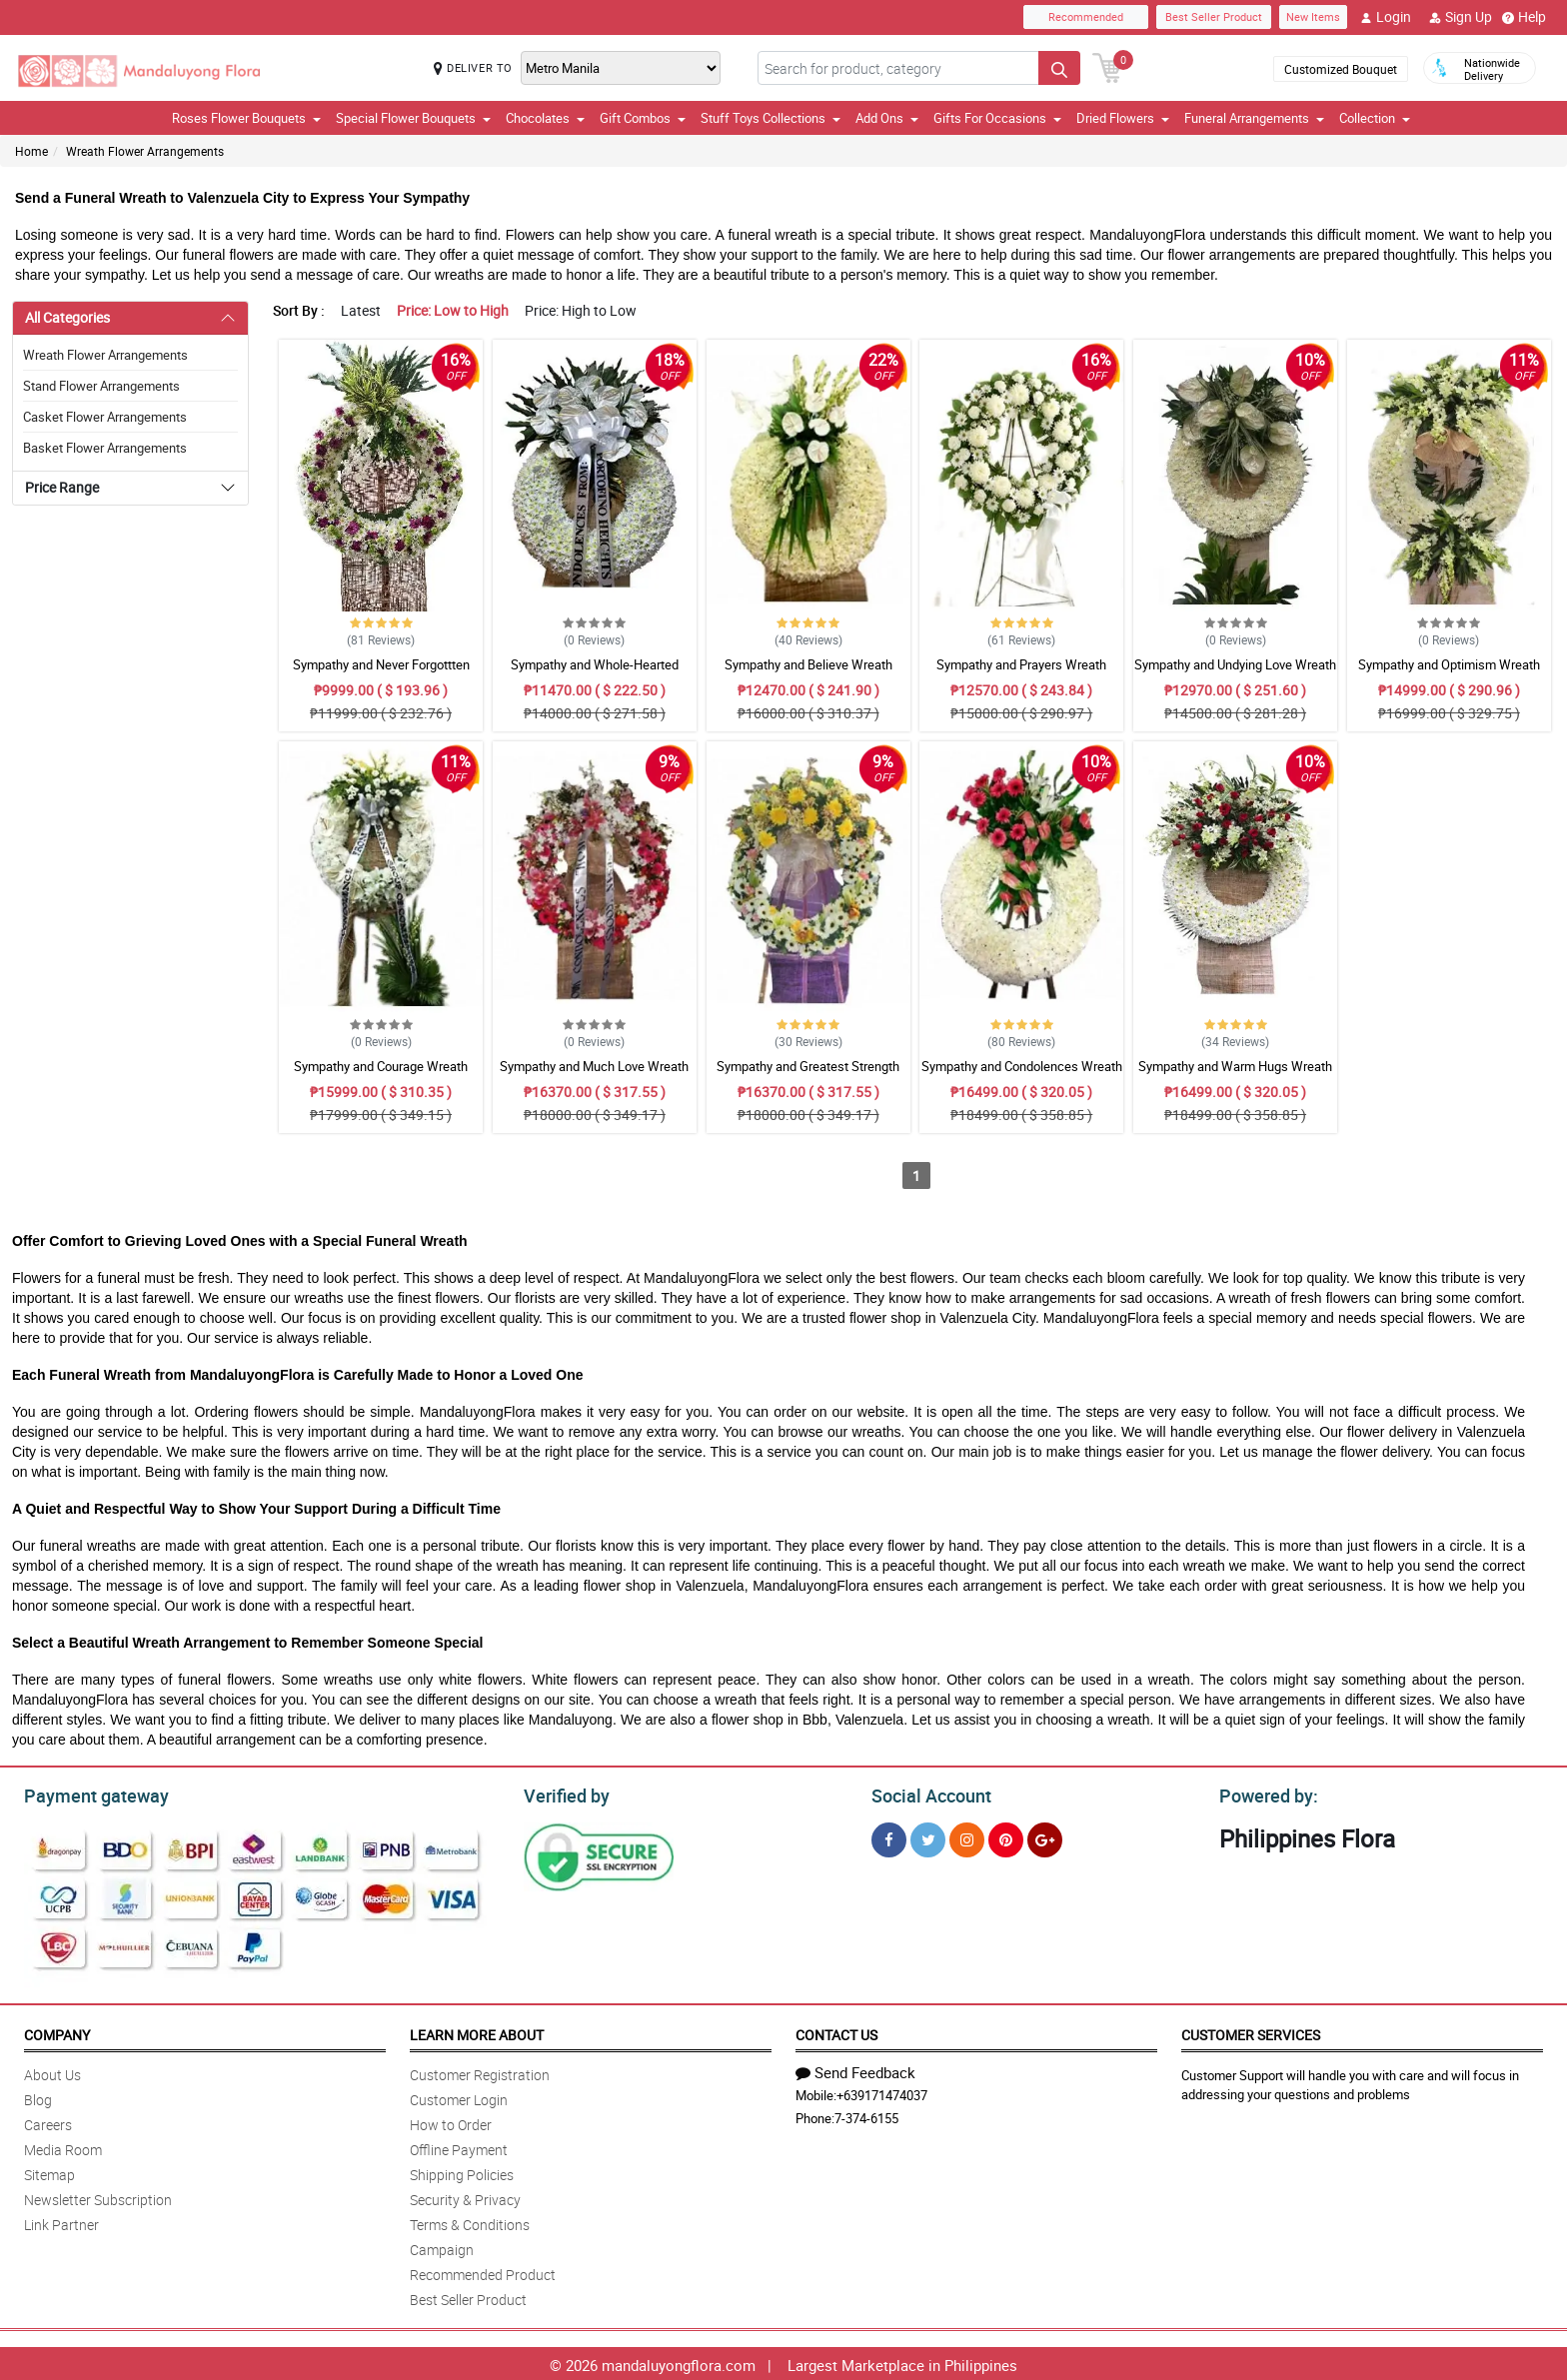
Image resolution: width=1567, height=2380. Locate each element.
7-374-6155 (866, 2115)
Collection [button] (1374, 118)
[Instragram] (966, 1836)
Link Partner (61, 2221)
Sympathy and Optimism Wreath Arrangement (1449, 673)
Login (1385, 17)
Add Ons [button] (886, 118)
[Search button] (1059, 68)
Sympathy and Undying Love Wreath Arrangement (1235, 673)
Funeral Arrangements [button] (1254, 118)
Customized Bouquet (1340, 69)
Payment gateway (87, 1793)
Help (1524, 17)
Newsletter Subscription (98, 2196)
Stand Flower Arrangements (101, 386)
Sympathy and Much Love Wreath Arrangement (594, 1075)
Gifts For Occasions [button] (997, 118)
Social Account (925, 1793)
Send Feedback (855, 2069)
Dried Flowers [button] (1122, 118)
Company (57, 2031)
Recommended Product (483, 2271)
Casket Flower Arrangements (105, 417)
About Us (52, 2071)
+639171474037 (881, 2092)
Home (31, 151)
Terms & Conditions (470, 2221)
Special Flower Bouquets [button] (413, 118)
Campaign (442, 2246)
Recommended (1085, 16)
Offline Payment (459, 2146)
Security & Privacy (465, 2196)
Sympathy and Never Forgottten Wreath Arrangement (381, 673)
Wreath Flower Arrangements (145, 151)
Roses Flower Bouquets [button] (246, 118)
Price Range (62, 487)
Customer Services (1250, 2031)
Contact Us (836, 2031)
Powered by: (1264, 1793)
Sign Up (1460, 17)
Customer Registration (480, 2071)
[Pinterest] (1005, 1836)
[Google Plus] (1044, 1836)
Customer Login (459, 2096)
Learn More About (477, 2031)
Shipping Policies (462, 2171)
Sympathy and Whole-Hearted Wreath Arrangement (595, 673)
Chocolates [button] (545, 118)
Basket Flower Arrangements (105, 448)
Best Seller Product (1213, 16)
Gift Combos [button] (643, 118)
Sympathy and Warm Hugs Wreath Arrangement (1235, 1075)
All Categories (67, 317)
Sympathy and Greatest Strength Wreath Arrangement (808, 1075)
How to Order (451, 2121)
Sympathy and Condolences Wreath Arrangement (1021, 1075)
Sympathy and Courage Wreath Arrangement (381, 1075)
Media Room (63, 2146)
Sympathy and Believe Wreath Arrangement (808, 673)
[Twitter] (927, 1836)
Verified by (564, 1793)
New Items (1313, 16)
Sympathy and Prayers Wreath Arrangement (1021, 673)
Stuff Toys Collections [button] (770, 118)
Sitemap (49, 2171)
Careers (48, 2121)
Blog (38, 2096)
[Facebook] (888, 1836)
